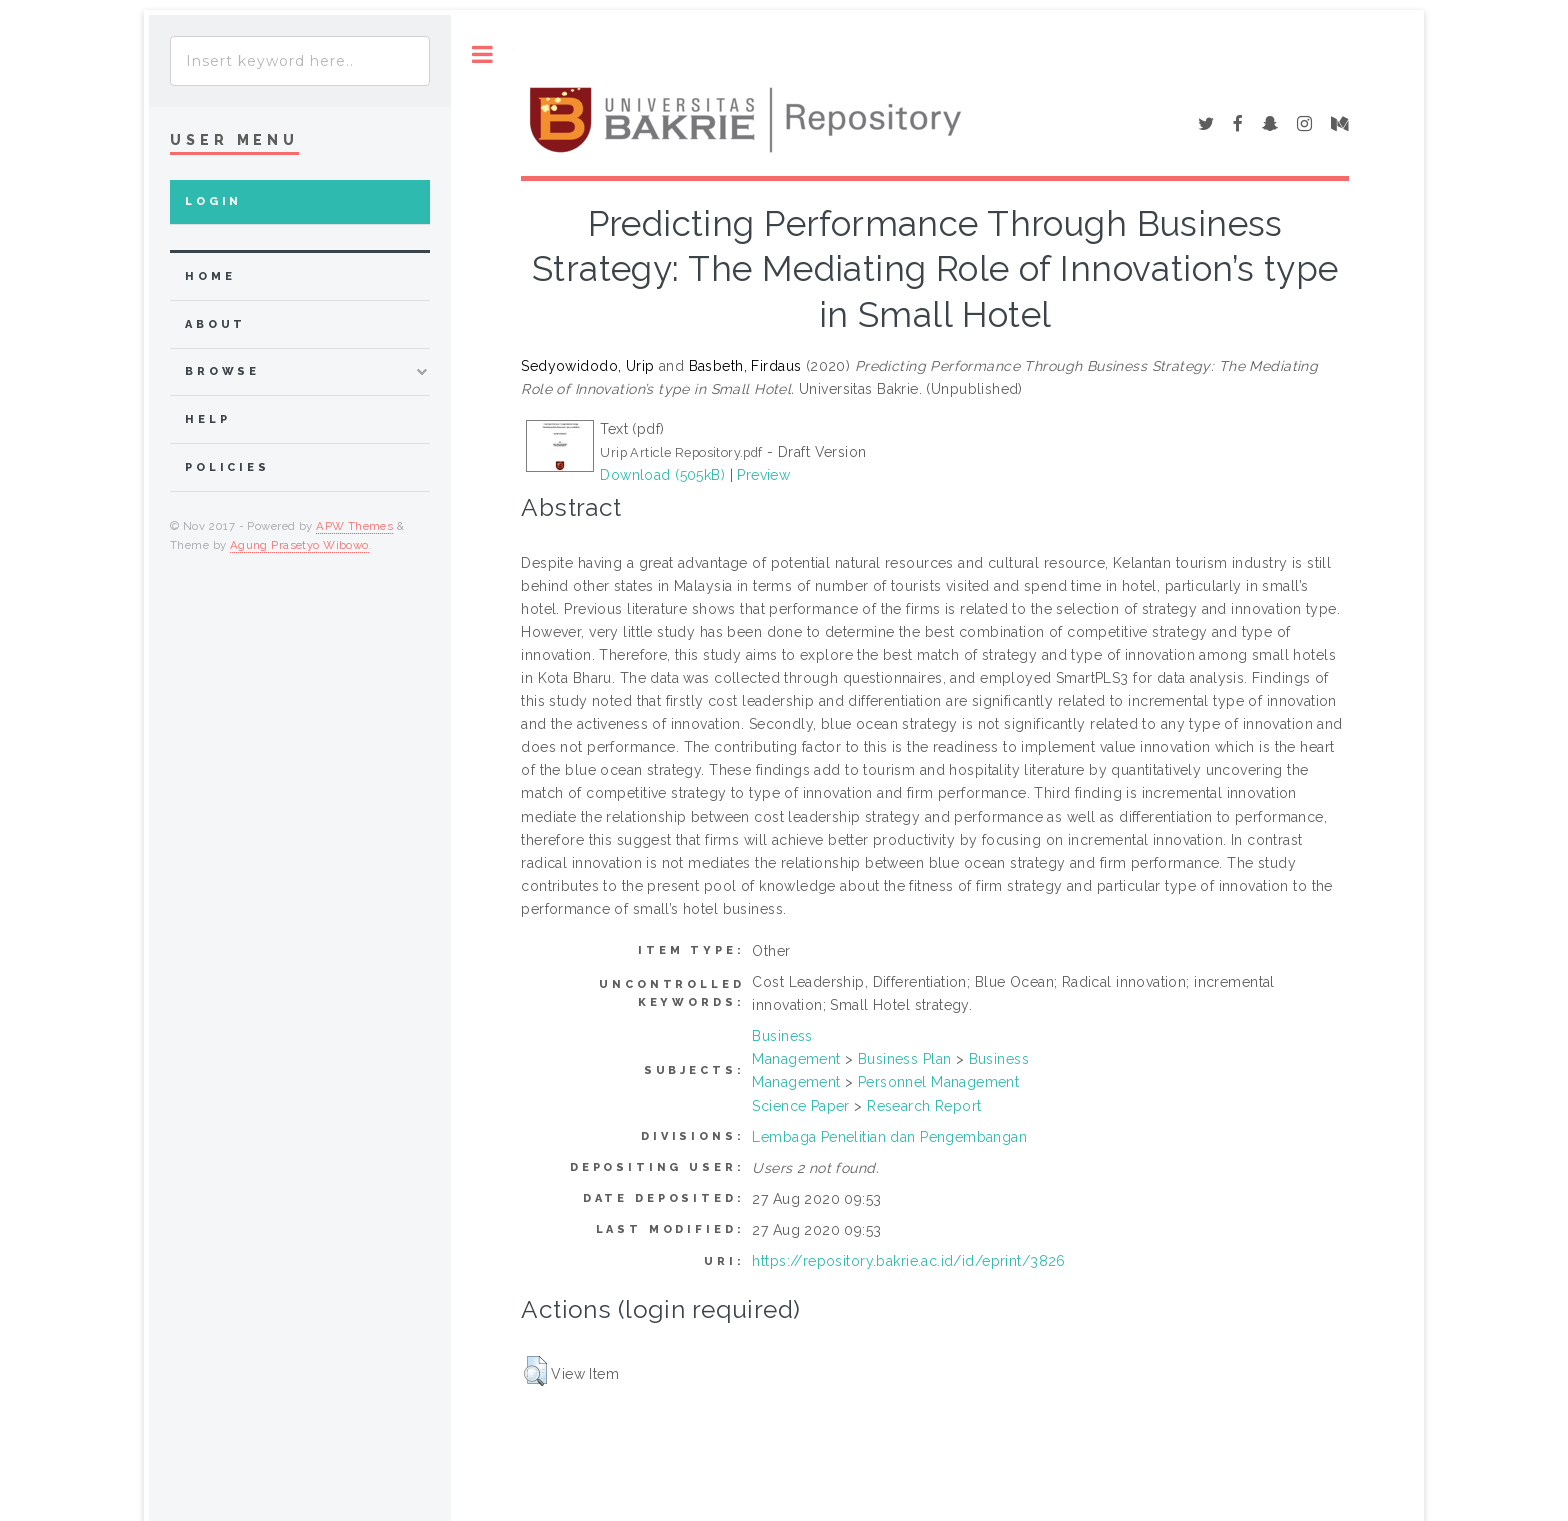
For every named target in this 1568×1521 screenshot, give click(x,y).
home (210, 276)
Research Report (924, 1106)
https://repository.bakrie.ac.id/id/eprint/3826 (908, 1261)
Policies (227, 467)
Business (782, 1036)
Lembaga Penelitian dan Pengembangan (889, 1137)
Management (796, 1059)
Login (213, 201)
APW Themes (354, 526)
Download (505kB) (662, 475)
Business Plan (904, 1059)
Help (207, 419)
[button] (535, 1371)
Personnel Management (938, 1082)
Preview (763, 475)
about (215, 324)
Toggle (482, 54)
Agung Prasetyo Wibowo (299, 545)
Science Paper (800, 1106)
